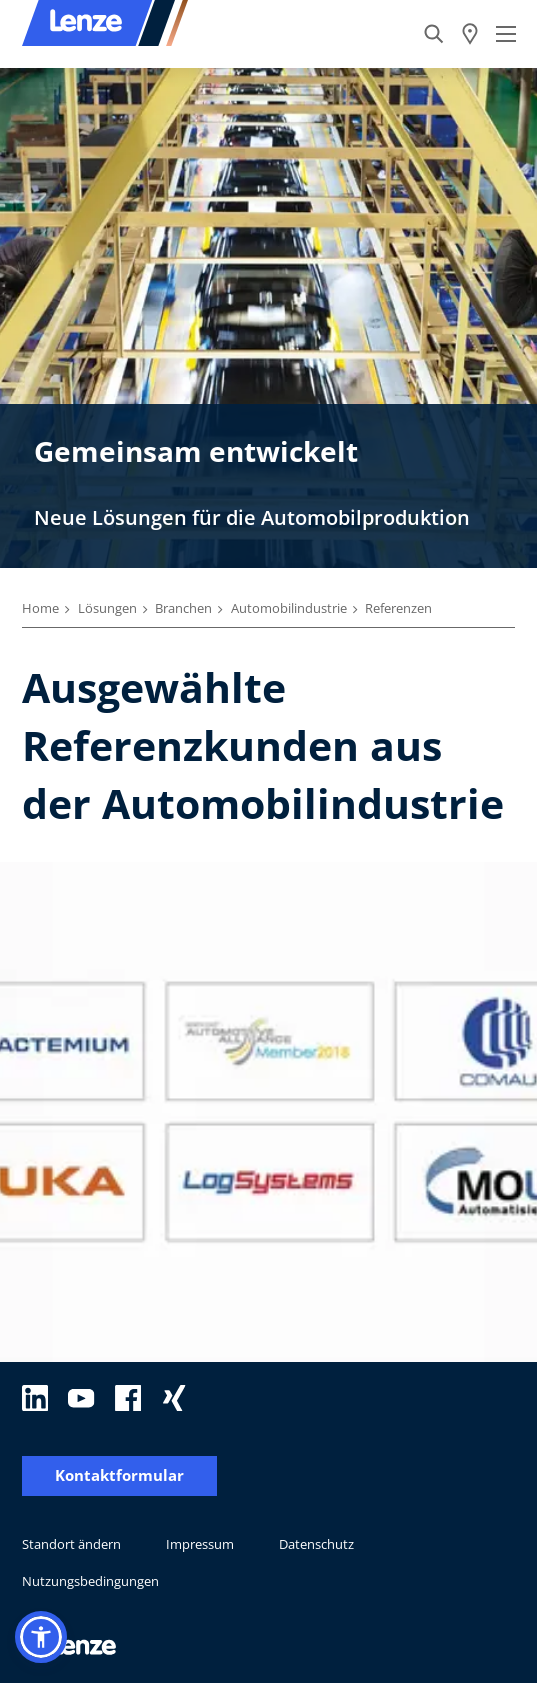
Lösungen (107, 608)
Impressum (200, 1544)
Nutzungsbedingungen (90, 1581)
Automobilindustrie (289, 608)
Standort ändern (71, 1544)
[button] (41, 1637)
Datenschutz (316, 1544)
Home (40, 608)
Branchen (183, 608)
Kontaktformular (119, 1475)
